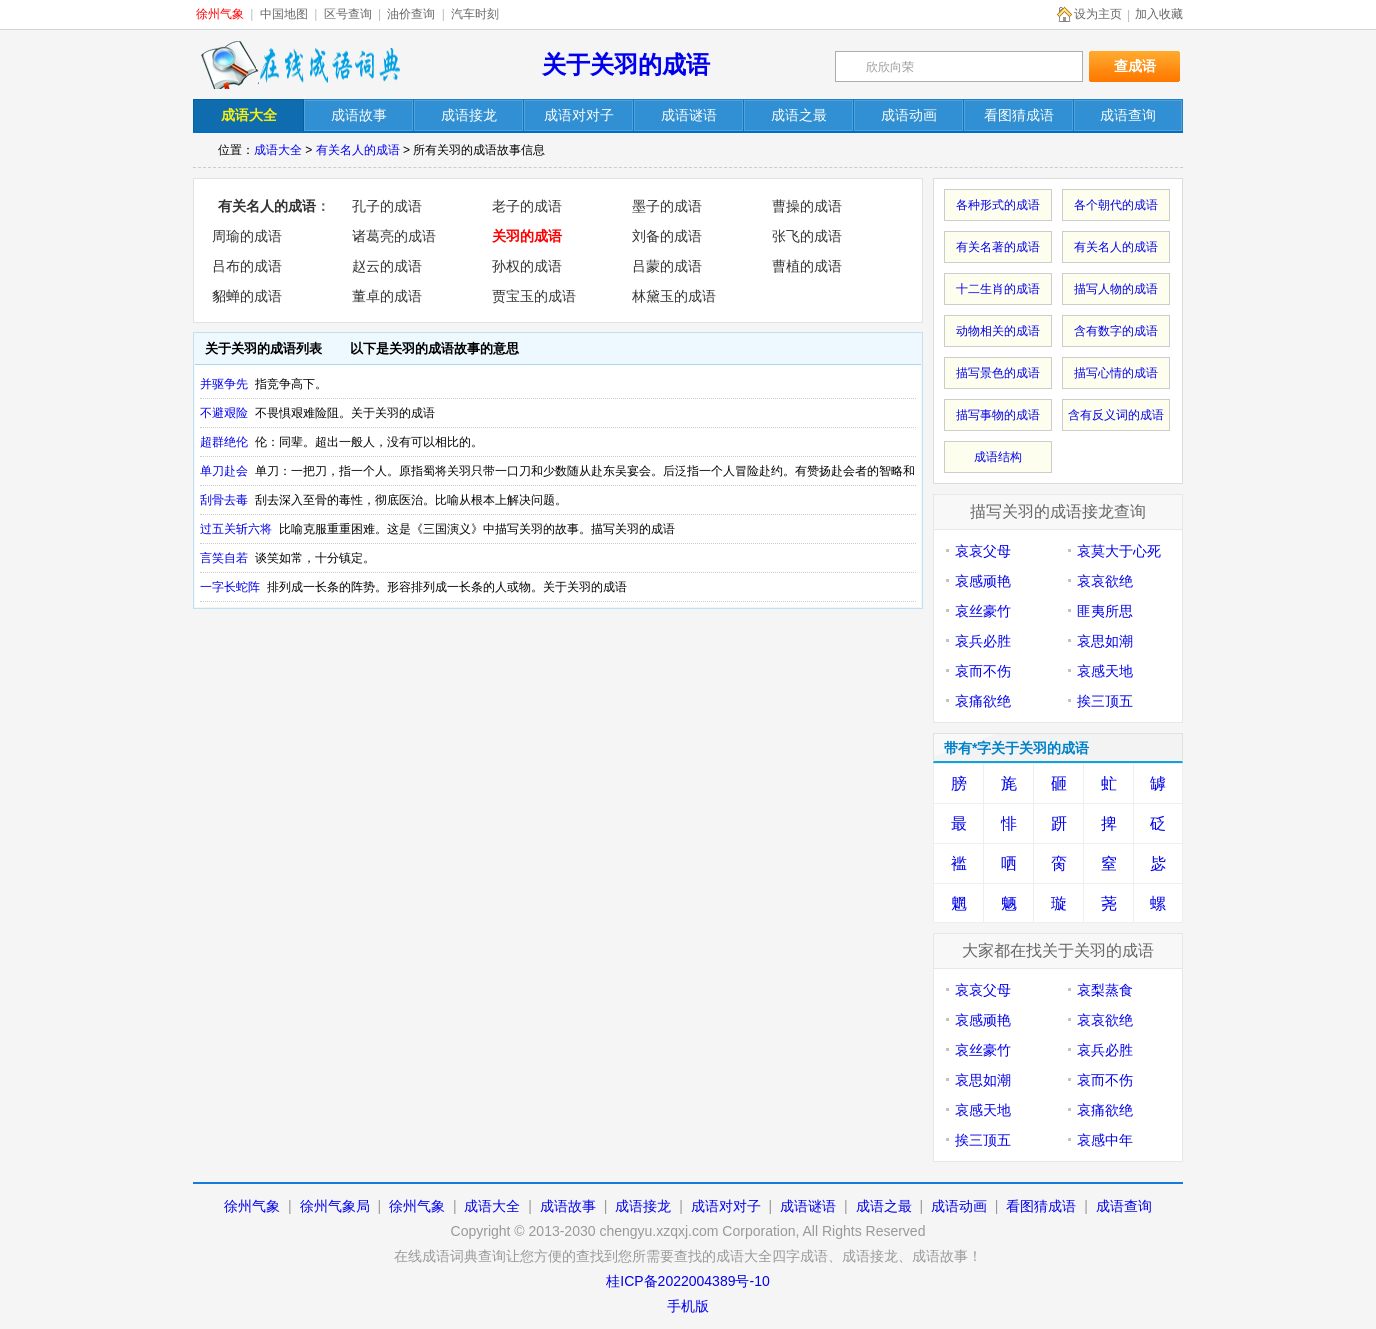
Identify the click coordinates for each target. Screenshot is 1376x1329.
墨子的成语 (667, 206)
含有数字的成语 (1116, 331)
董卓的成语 (387, 296)
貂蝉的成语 (247, 296)
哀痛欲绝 (983, 701)
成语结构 (998, 457)
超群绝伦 (224, 442)
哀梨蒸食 (1105, 990)
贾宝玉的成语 (534, 296)
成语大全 (278, 150)
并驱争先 (224, 384)
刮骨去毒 (224, 500)
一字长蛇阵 (230, 587)
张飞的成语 (807, 236)
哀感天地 (1105, 671)
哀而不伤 (983, 671)
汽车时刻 (475, 14)
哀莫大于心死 (1119, 551)
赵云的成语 (387, 266)
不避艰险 (224, 413)
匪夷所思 (1105, 611)
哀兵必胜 (983, 641)
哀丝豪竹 (983, 611)
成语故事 (568, 1206)
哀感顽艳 (983, 581)
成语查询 (1124, 1206)
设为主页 (1098, 14)
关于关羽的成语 (626, 64)
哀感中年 (1105, 1140)
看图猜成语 (1041, 1206)
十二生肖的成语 (998, 289)
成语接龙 (643, 1206)
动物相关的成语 (998, 331)
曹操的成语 (807, 206)
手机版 (688, 1306)
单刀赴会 (224, 471)
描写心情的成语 (1116, 373)
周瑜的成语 (247, 236)
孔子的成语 (387, 206)
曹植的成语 (807, 266)
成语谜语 (808, 1206)
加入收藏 (1159, 14)
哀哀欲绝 (1105, 581)
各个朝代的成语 (1116, 205)
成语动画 (959, 1206)
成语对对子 (726, 1206)
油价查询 (411, 14)
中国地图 (284, 14)
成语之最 (884, 1206)
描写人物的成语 (1116, 289)
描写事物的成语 (998, 415)
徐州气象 (220, 14)
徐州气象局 (335, 1206)
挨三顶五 (1105, 701)
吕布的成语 (247, 266)
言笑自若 (224, 558)
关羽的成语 (527, 236)
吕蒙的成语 (667, 266)
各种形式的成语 (998, 205)
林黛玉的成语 (674, 296)
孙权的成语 (527, 266)
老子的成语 (527, 206)
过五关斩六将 (236, 529)
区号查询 (348, 14)
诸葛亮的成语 (394, 236)
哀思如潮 (1105, 641)
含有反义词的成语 (1116, 415)
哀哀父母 (983, 551)
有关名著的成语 (998, 247)
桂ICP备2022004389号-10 (687, 1281)
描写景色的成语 (998, 373)
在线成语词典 (300, 65)
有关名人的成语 (358, 150)
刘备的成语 (667, 236)
